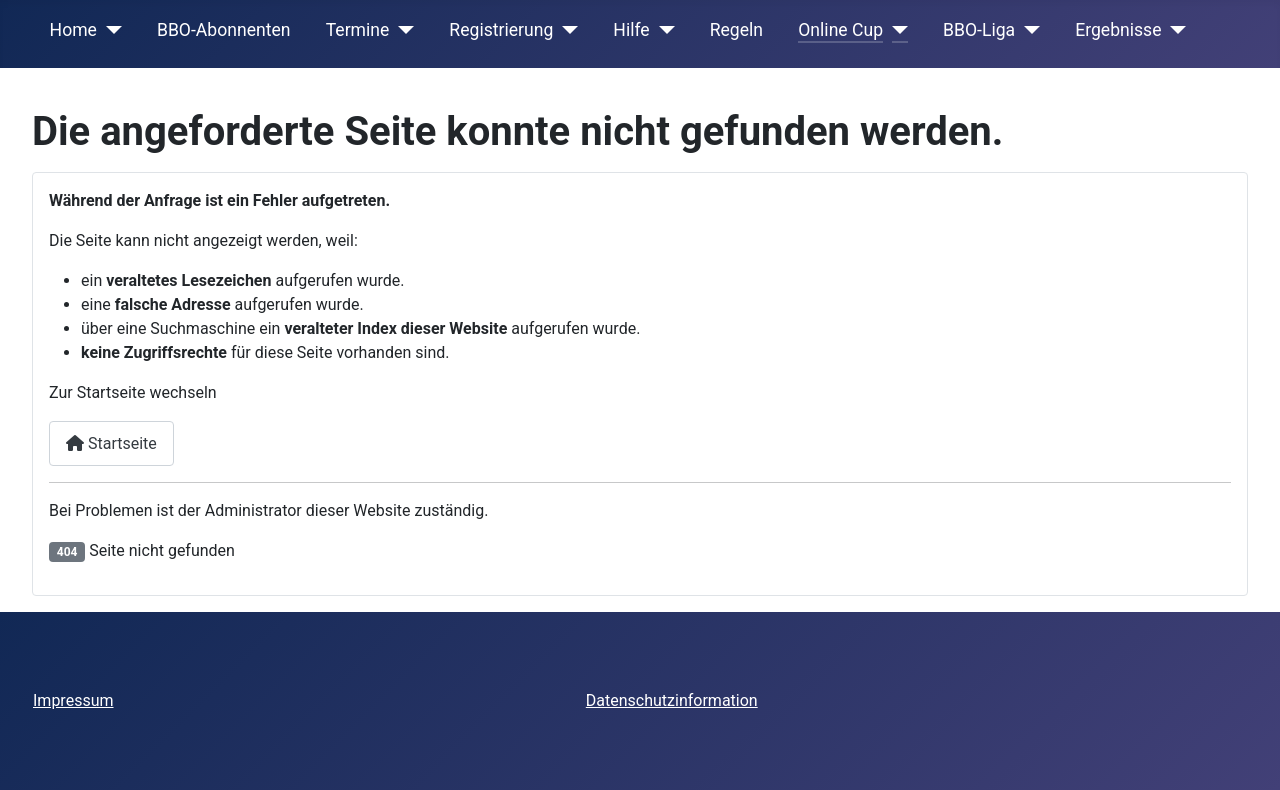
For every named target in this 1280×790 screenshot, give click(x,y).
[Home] (109, 30)
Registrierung (501, 30)
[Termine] (401, 30)
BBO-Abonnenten (224, 30)
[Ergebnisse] (1174, 30)
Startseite (111, 443)
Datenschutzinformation (672, 700)
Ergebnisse (1118, 30)
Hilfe (631, 30)
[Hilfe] (662, 30)
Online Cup (840, 30)
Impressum (73, 700)
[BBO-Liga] (1027, 30)
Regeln (736, 30)
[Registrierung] (565, 30)
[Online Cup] (895, 30)
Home (73, 30)
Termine (358, 30)
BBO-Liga (979, 30)
